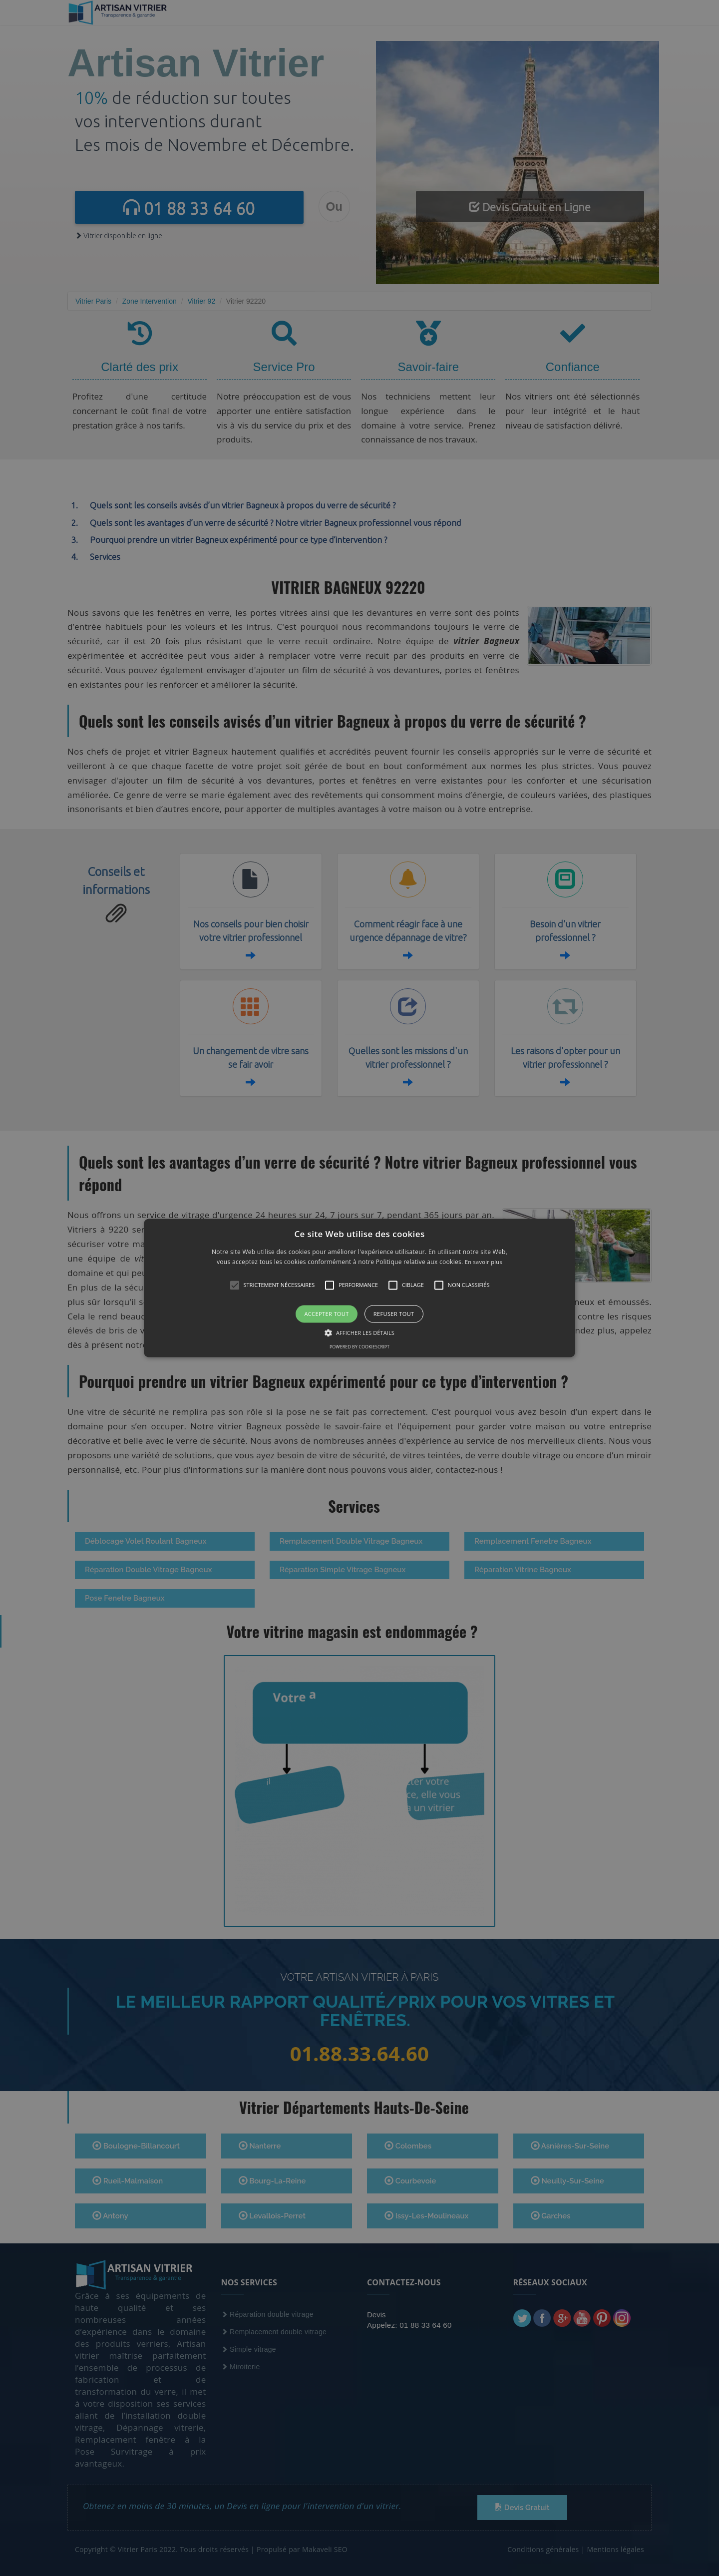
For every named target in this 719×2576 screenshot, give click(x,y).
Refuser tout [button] (393, 1313)
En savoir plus (483, 1262)
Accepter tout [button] (326, 1313)
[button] (359, 1288)
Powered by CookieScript (359, 1347)
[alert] (359, 1288)
